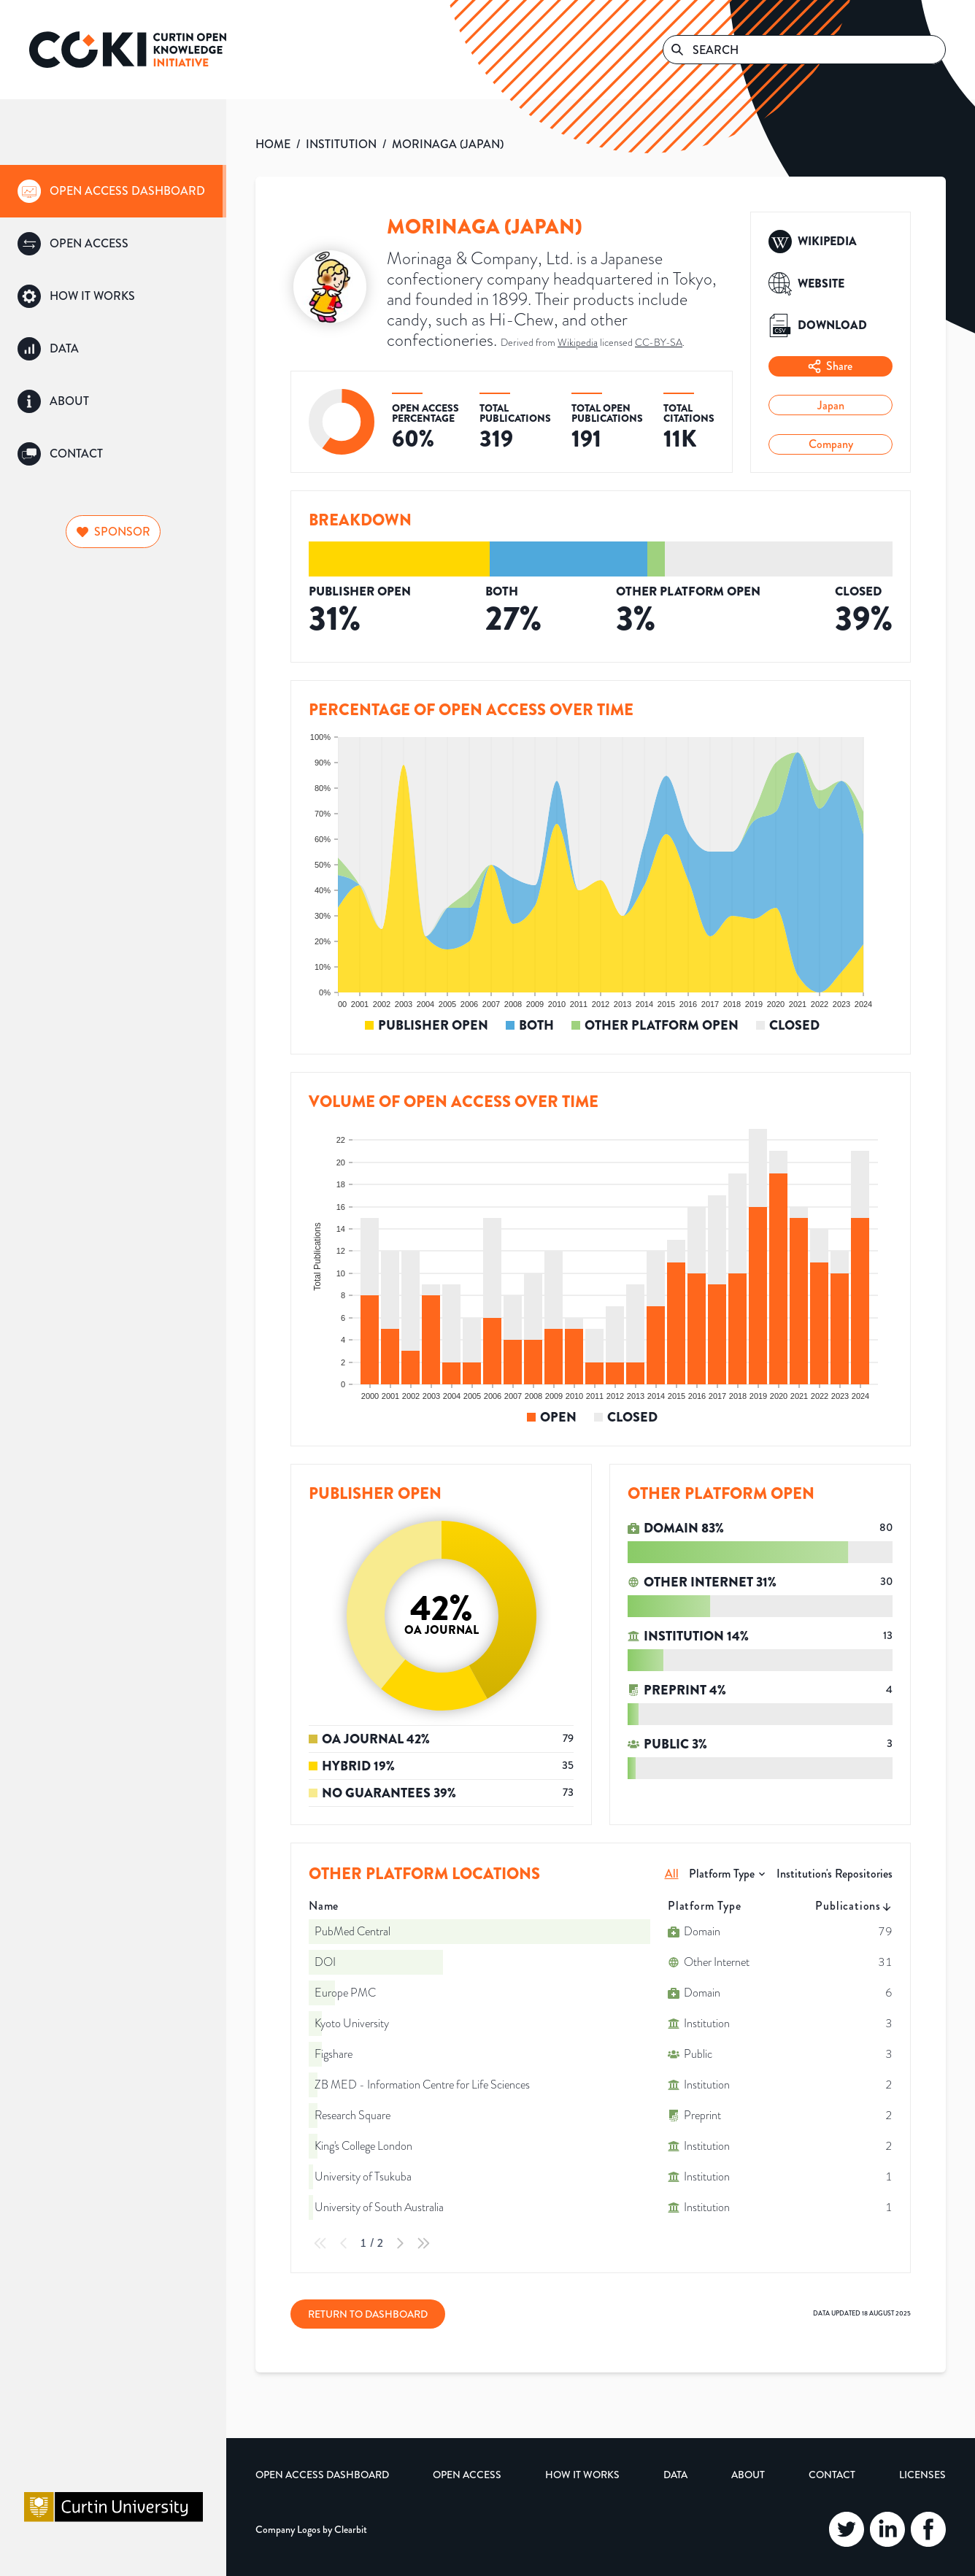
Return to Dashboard (368, 2314)
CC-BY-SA (658, 343)
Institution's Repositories (834, 1873)
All (672, 1873)
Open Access (467, 2474)
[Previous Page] (343, 2243)
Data (675, 2474)
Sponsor (113, 531)
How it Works (582, 2474)
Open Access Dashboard (322, 2474)
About (748, 2474)
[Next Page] (400, 2243)
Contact (832, 2474)
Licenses (922, 2474)
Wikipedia (578, 343)
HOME (272, 144)
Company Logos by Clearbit (311, 2529)
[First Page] (320, 2243)
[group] (113, 191)
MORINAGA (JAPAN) (448, 144)
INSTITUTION (341, 144)
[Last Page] (423, 2243)
